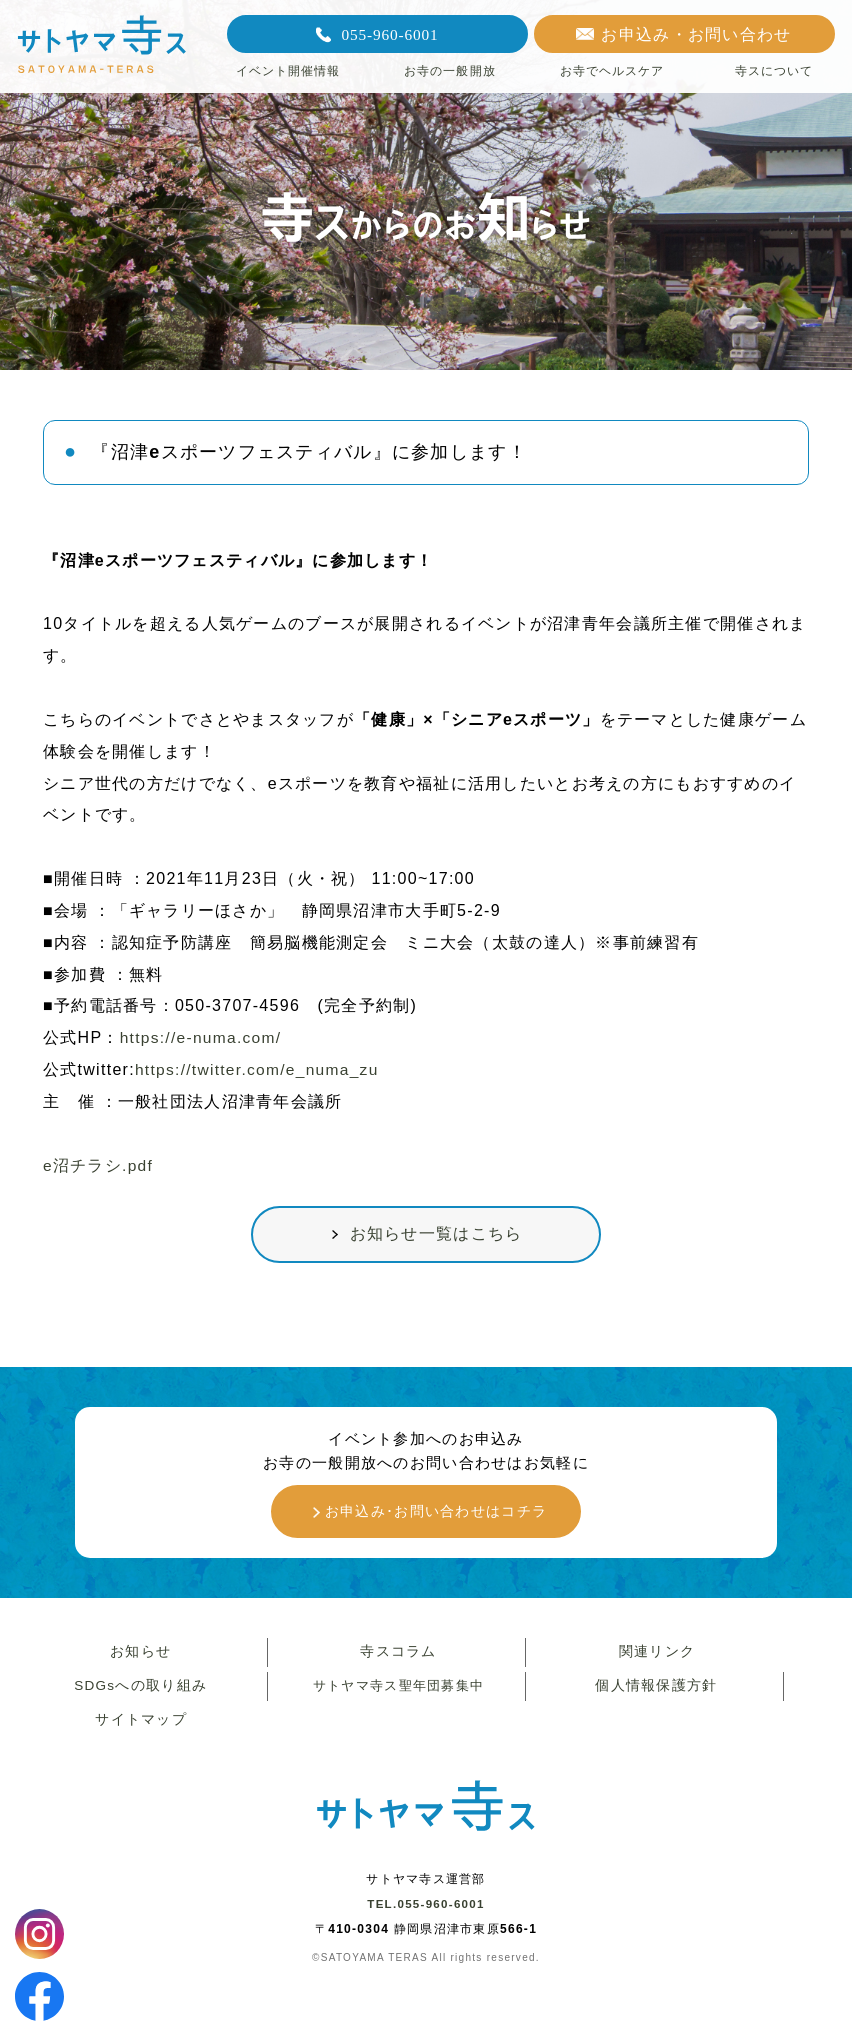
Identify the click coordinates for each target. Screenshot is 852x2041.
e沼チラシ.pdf (98, 1165)
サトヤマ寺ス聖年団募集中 (396, 1697)
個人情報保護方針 (654, 1697)
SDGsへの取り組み (138, 1697)
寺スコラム (396, 1660)
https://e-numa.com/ (203, 1037)
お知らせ (138, 1660)
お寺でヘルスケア (612, 71)
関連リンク (655, 1660)
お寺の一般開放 (450, 71)
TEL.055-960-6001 (425, 1921)
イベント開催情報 (288, 71)
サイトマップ (139, 1734)
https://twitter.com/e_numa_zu (260, 1069)
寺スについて (774, 71)
